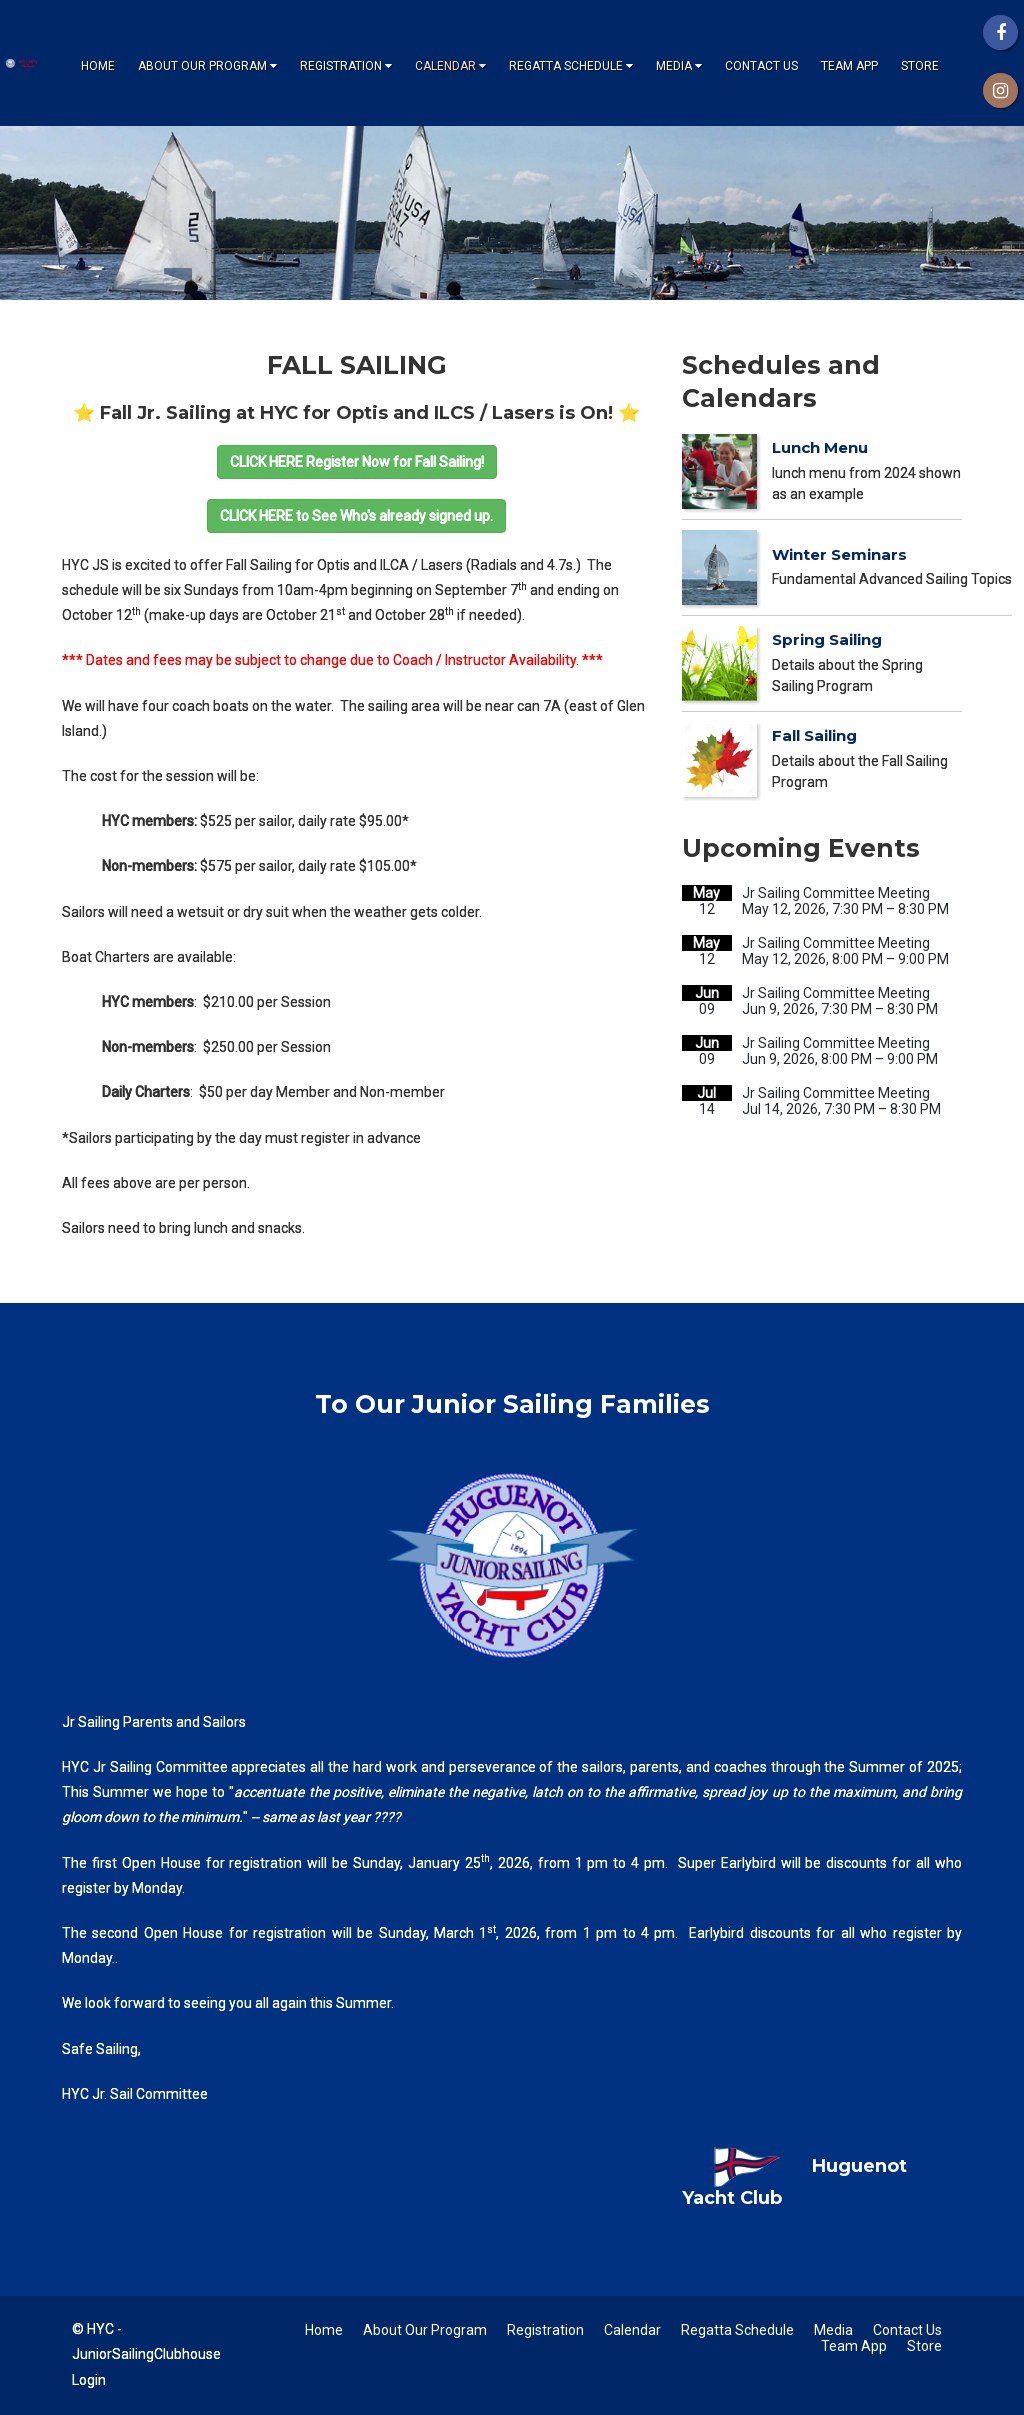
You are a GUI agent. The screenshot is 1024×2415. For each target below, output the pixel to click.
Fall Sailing (814, 735)
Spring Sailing (827, 639)
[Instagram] (1000, 90)
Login (89, 2380)
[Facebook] (1000, 32)
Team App (849, 66)
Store (920, 66)
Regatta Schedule (571, 66)
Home (98, 66)
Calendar (450, 66)
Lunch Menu (820, 447)
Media (679, 66)
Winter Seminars (839, 554)
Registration (346, 66)
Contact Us (761, 66)
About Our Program (207, 66)
